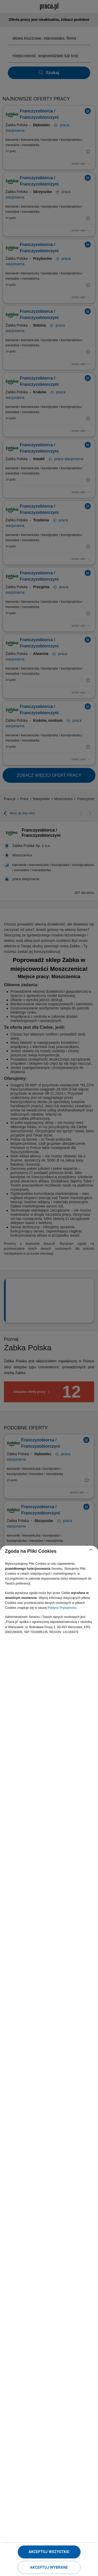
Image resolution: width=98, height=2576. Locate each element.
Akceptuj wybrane (49, 2567)
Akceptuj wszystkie (48, 2552)
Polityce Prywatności (62, 1608)
